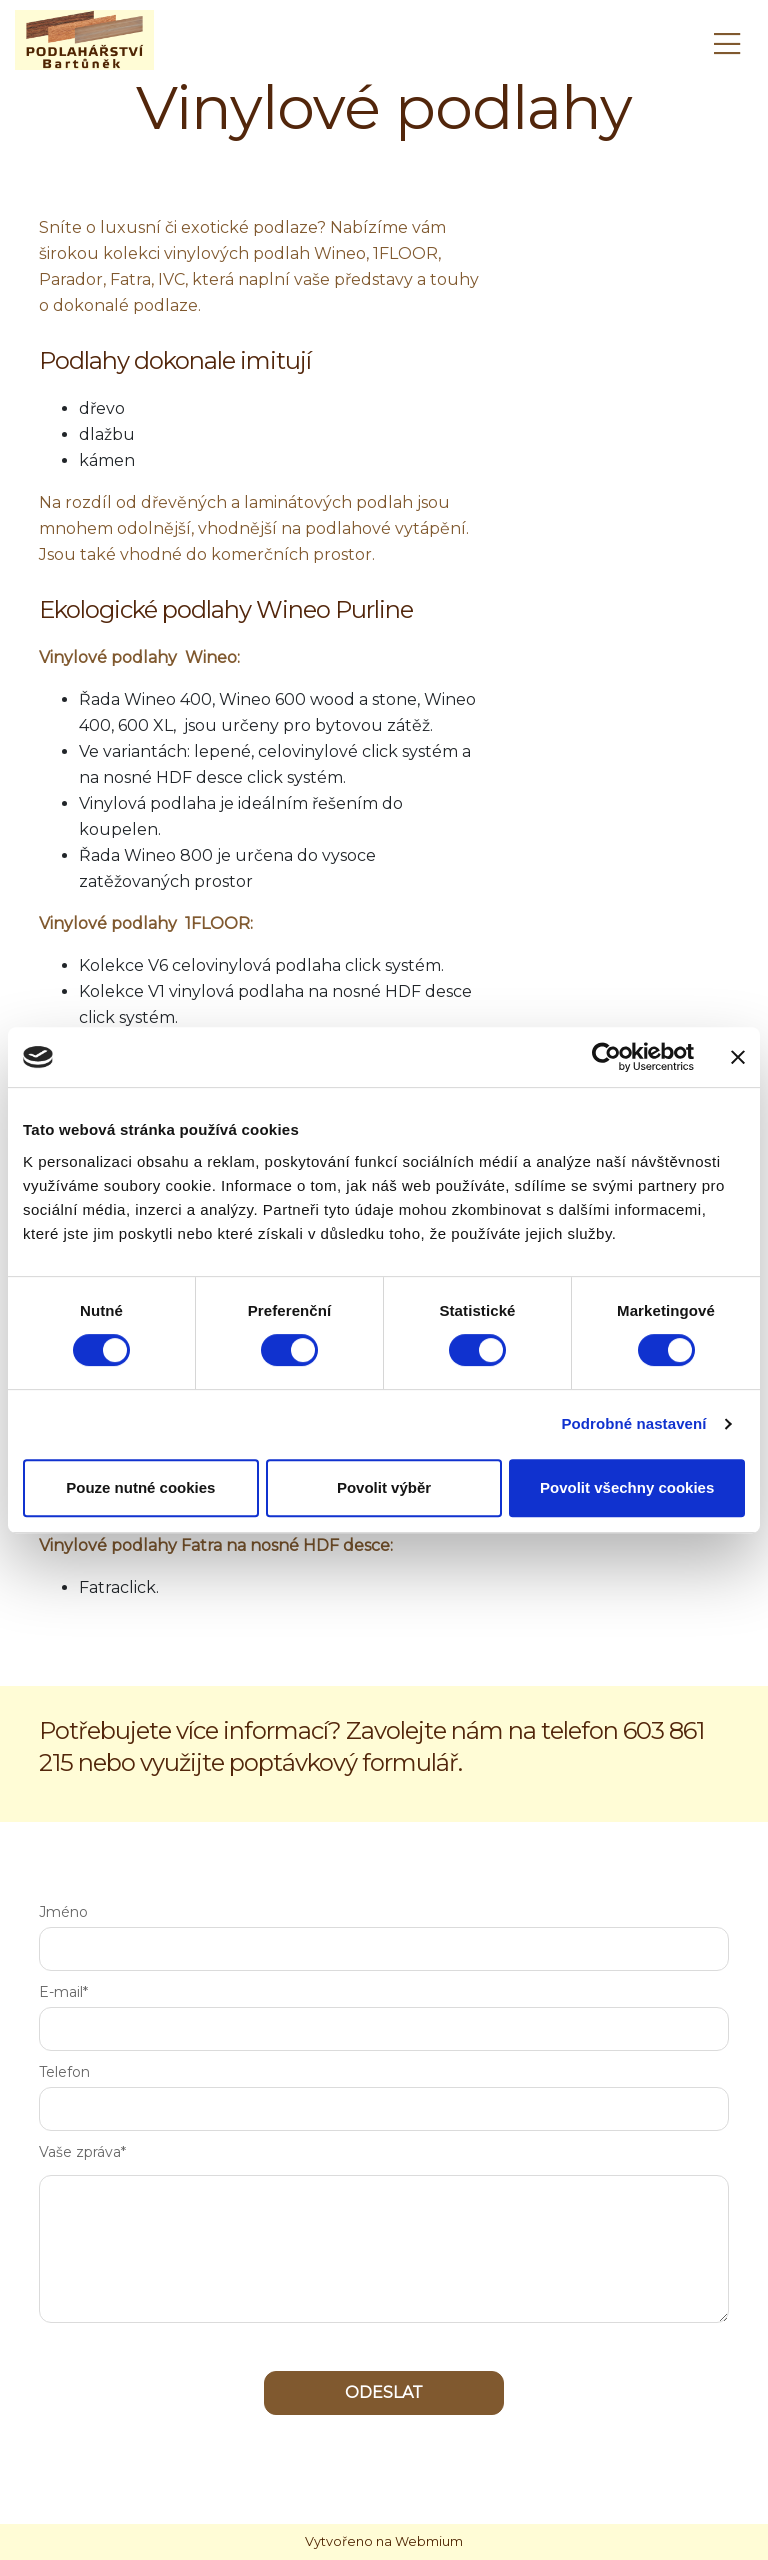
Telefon (64, 2072)
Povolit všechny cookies (627, 1487)
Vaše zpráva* (82, 2152)
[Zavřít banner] (738, 1057)
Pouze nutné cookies (140, 1487)
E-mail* (63, 1992)
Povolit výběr (384, 1487)
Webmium (429, 2541)
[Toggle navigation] (727, 40)
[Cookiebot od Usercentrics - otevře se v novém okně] (606, 1057)
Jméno (63, 1912)
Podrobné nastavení (633, 1423)
